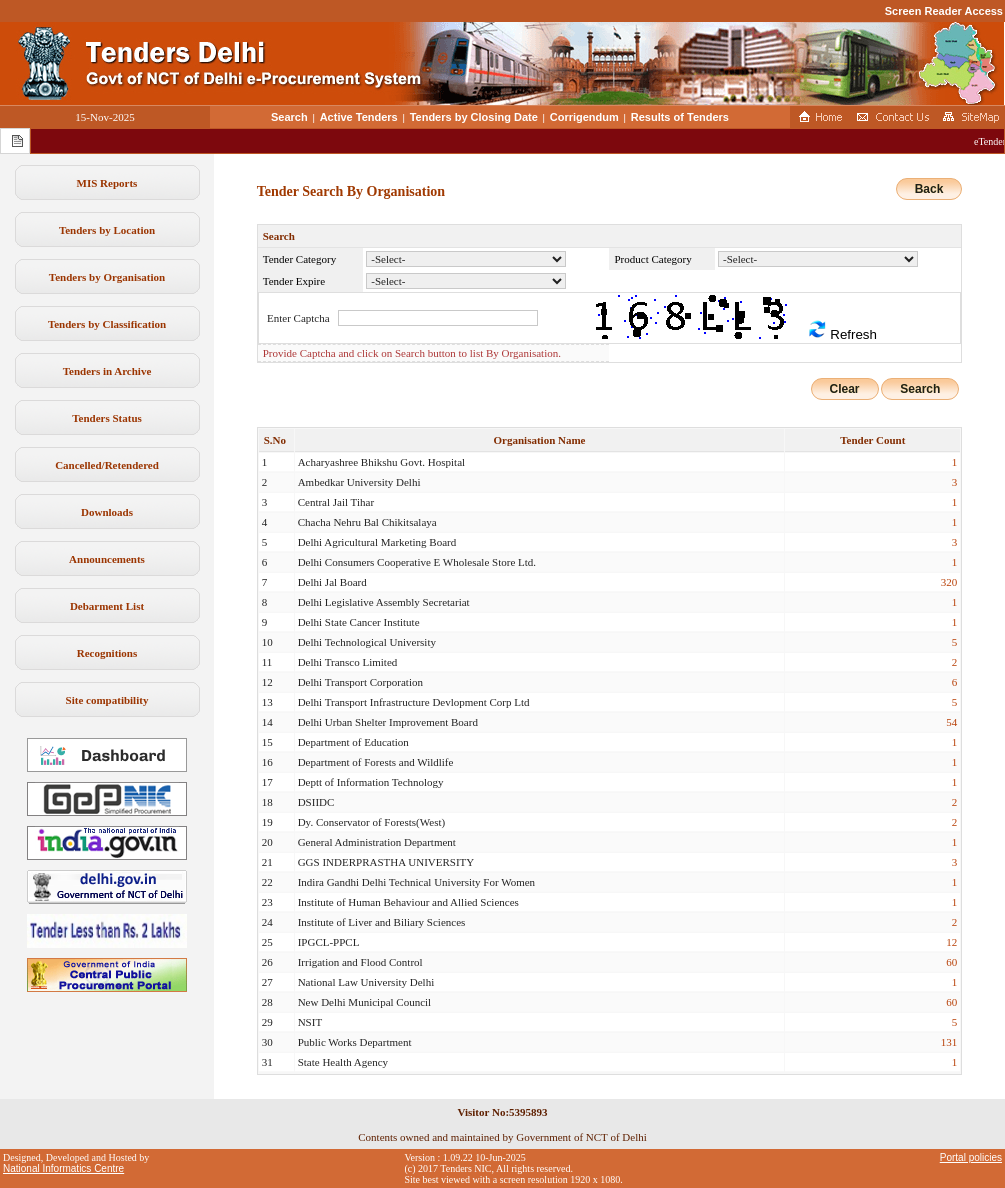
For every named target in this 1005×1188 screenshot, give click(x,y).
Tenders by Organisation (107, 277)
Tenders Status (107, 418)
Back (929, 189)
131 (949, 1042)
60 (951, 962)
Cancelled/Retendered (107, 465)
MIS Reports (107, 183)
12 (951, 942)
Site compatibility (107, 700)
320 (949, 582)
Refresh (842, 330)
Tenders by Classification (107, 324)
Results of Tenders (680, 117)
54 (951, 722)
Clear (845, 389)
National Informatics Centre (63, 1168)
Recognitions (107, 653)
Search (289, 117)
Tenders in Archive (107, 371)
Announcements (107, 559)
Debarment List (107, 606)
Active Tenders (359, 117)
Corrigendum (584, 117)
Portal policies (971, 1157)
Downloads (107, 512)
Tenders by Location (107, 230)
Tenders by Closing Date (474, 117)
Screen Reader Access (944, 11)
